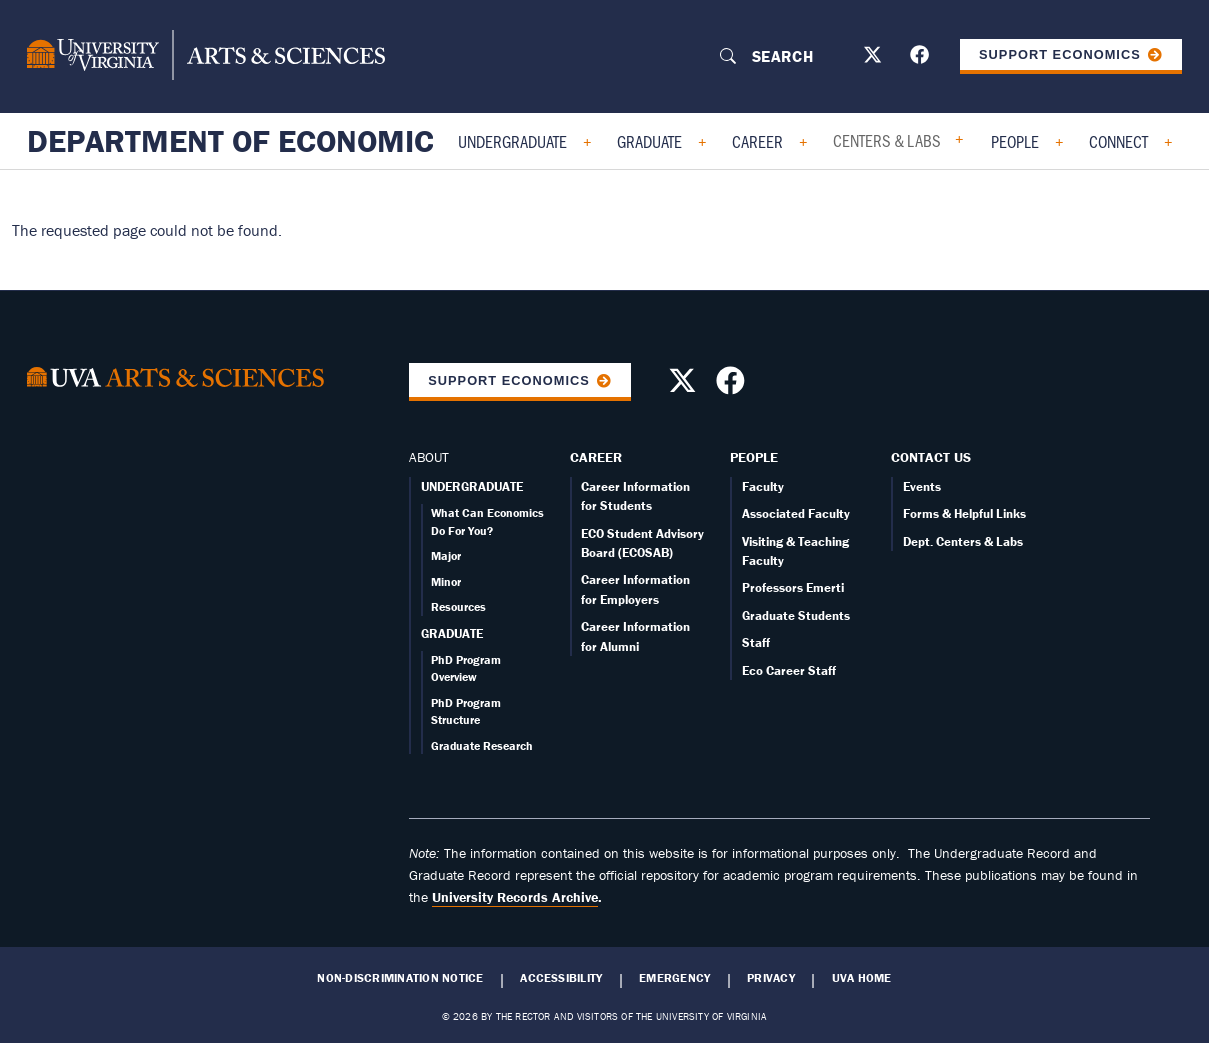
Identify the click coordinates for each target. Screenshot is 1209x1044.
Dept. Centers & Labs (963, 541)
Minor (446, 581)
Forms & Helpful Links (964, 513)
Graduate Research (482, 745)
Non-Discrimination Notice (400, 978)
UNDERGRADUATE (472, 486)
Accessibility (561, 978)
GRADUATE (452, 633)
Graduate (649, 141)
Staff (756, 642)
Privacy (771, 978)
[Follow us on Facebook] (922, 58)
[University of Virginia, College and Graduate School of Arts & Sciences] (206, 56)
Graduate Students (796, 615)
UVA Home (862, 978)
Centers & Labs (887, 140)
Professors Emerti (793, 587)
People (1015, 141)
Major (446, 555)
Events (922, 486)
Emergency (674, 978)
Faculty (763, 486)
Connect (1118, 141)
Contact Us (931, 457)
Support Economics (1060, 54)
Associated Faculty (796, 513)
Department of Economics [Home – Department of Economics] (240, 141)
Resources (458, 606)
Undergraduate (512, 141)
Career (757, 141)
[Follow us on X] (875, 58)
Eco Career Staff (789, 670)
